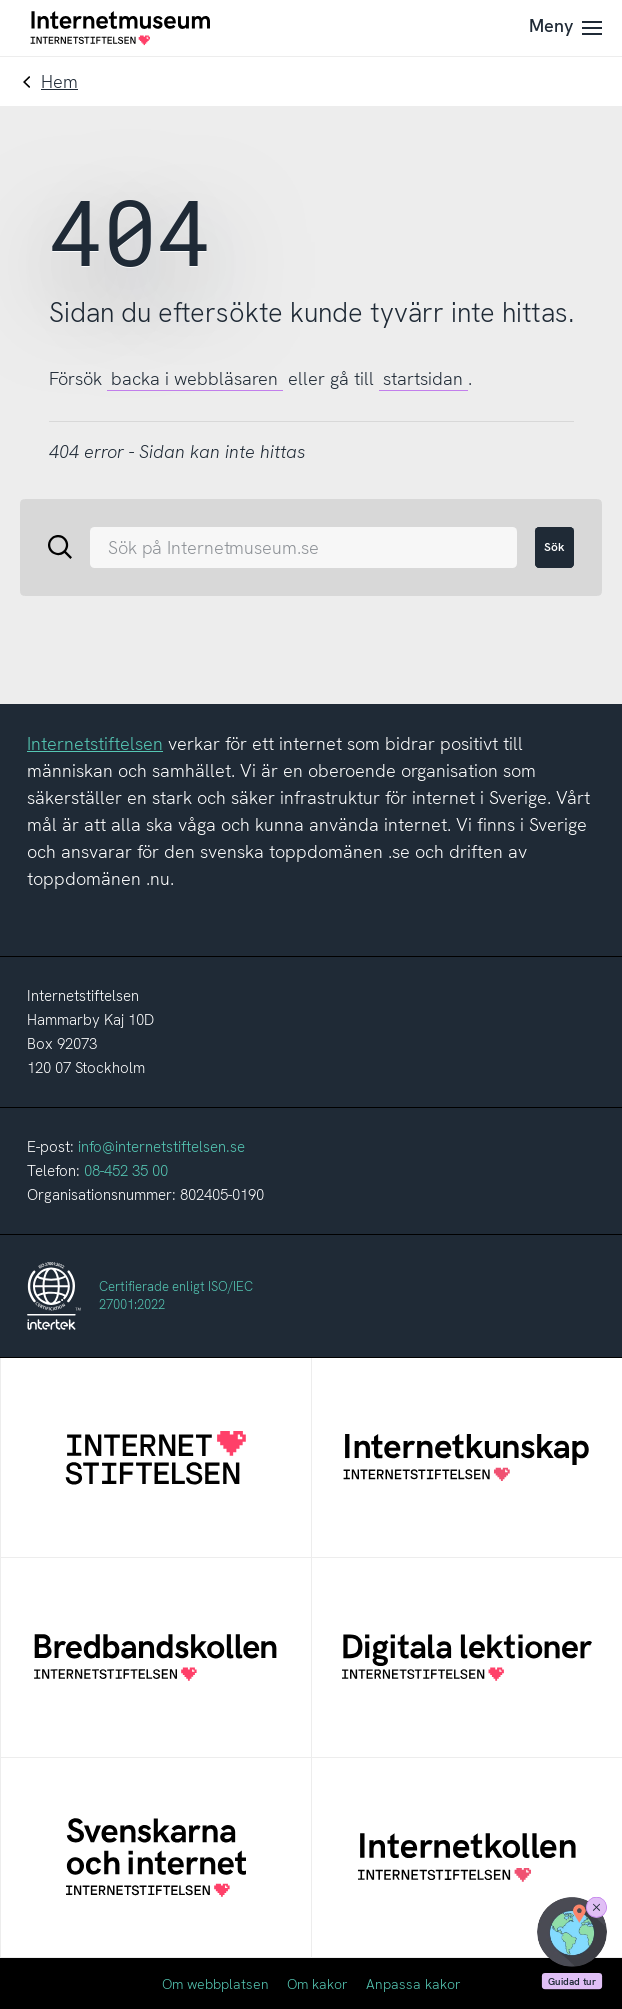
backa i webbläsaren (194, 378)
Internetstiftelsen (95, 743)
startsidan (423, 378)
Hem (59, 81)
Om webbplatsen (215, 1984)
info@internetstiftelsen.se (161, 1147)
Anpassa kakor (413, 1984)
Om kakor (317, 1984)
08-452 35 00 (126, 1171)
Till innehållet (0, 0)
